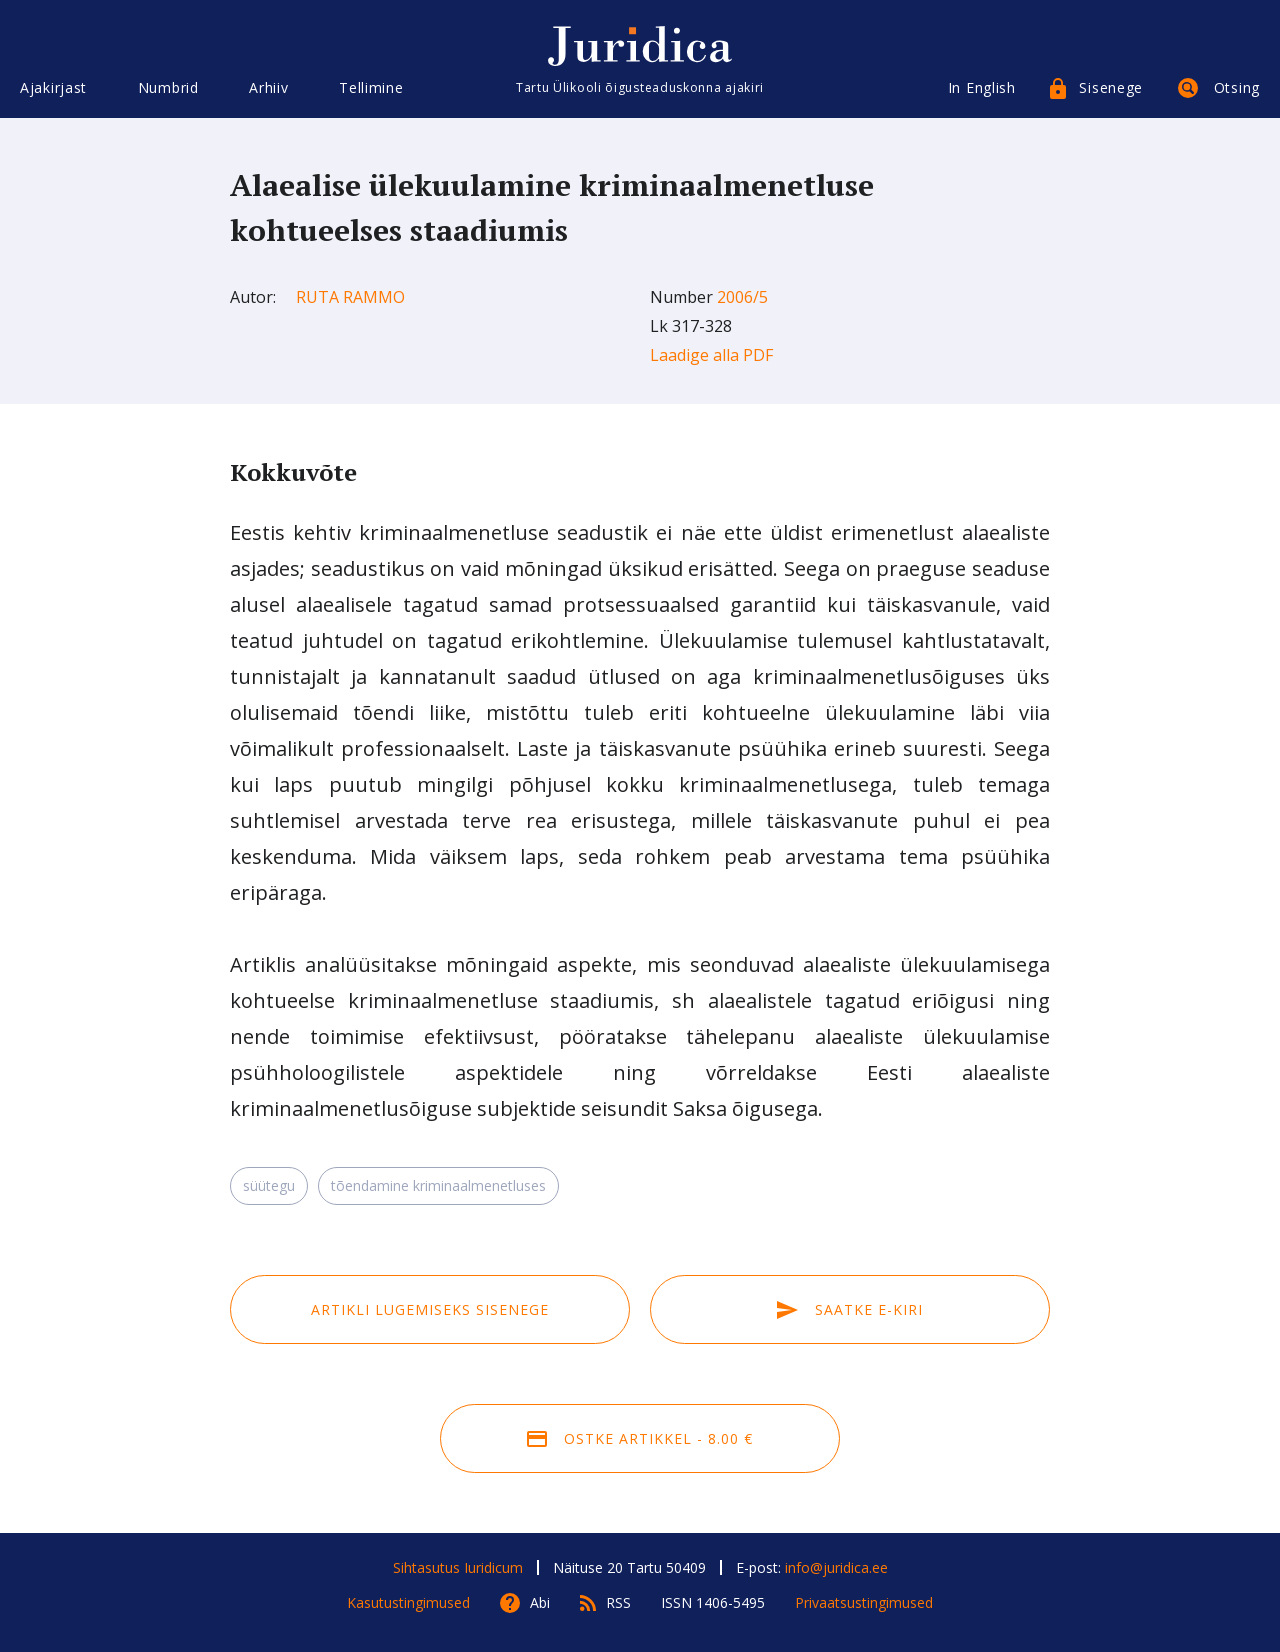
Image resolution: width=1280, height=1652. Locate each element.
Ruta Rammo (350, 297)
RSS (618, 1602)
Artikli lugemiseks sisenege (430, 1309)
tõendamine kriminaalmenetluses (438, 1185)
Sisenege (1111, 87)
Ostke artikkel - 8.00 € (640, 1438)
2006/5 (742, 297)
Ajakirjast (53, 87)
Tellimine (371, 87)
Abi (540, 1602)
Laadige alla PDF (711, 355)
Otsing (1237, 87)
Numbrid (168, 87)
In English (982, 87)
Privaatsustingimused (864, 1602)
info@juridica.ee (836, 1567)
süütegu (269, 1185)
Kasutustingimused (408, 1602)
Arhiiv (268, 87)
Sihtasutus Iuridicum (458, 1567)
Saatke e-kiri (850, 1309)
